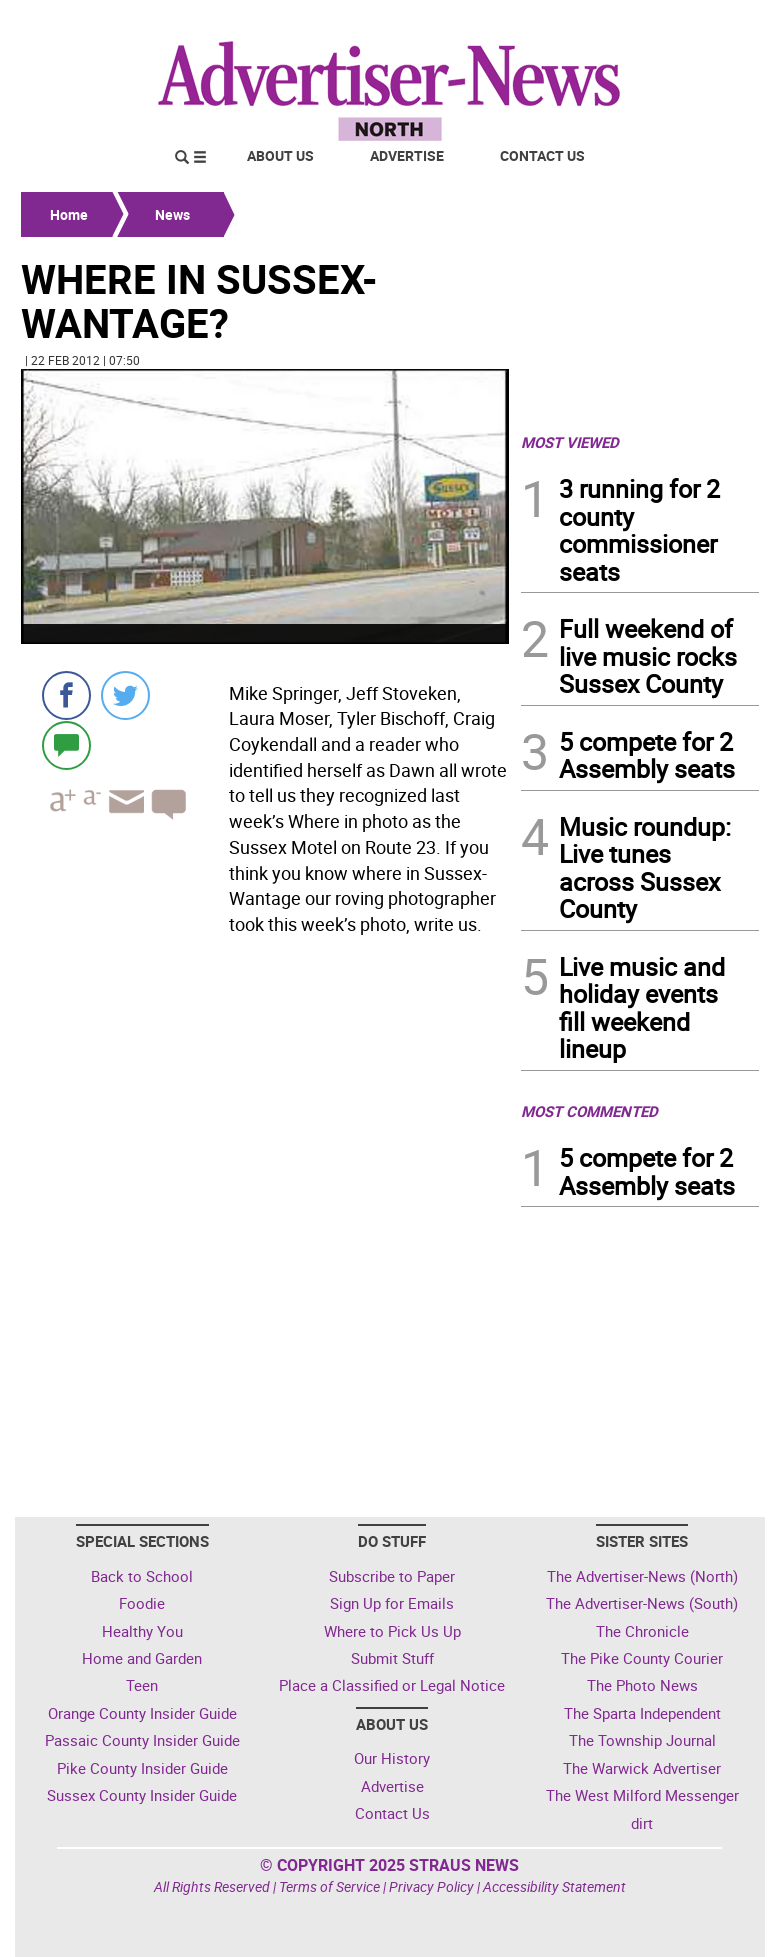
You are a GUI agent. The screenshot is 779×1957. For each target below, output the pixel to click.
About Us (280, 155)
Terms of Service (329, 1886)
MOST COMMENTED (589, 1111)
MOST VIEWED (570, 442)
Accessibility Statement (554, 1886)
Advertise (407, 155)
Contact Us (542, 155)
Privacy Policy (431, 1886)
